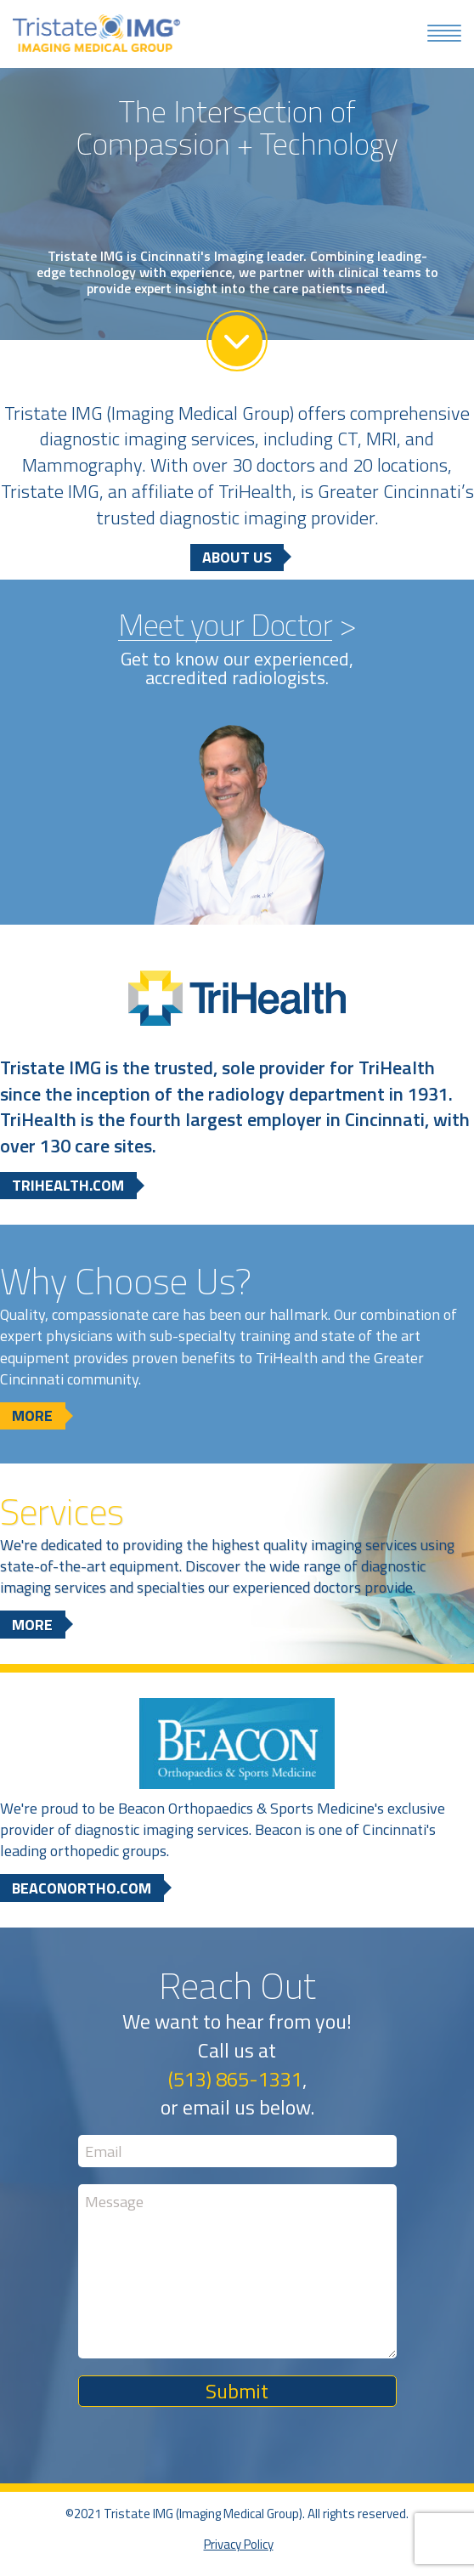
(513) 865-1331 (235, 2079)
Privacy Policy (239, 2546)
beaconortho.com (81, 1888)
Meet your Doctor (225, 626)
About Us (237, 557)
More (32, 1417)
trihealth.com (68, 1186)
